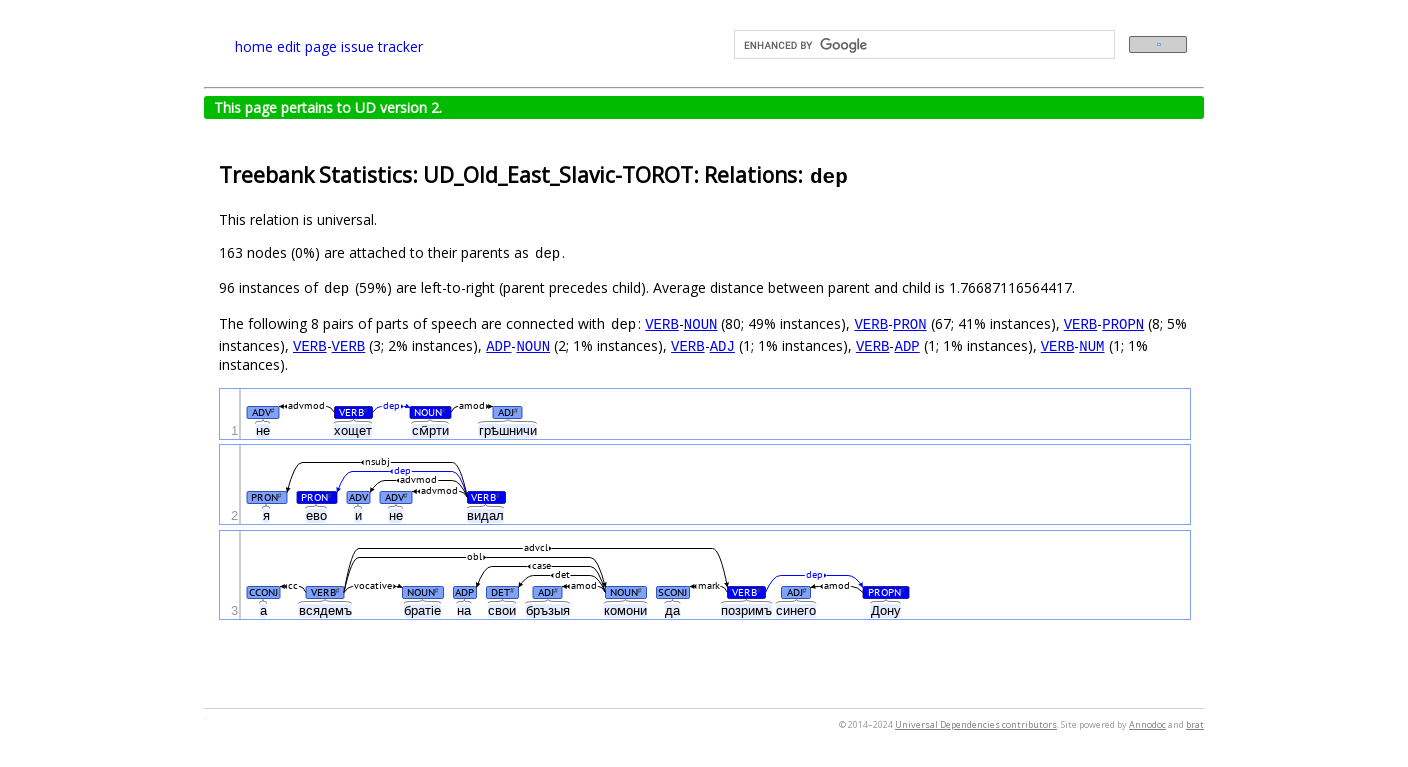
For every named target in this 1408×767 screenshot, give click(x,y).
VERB (662, 323)
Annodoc (1147, 724)
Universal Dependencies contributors (976, 724)
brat (1195, 724)
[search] (922, 45)
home (254, 46)
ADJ (722, 345)
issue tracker (382, 46)
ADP (498, 345)
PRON (910, 323)
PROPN (1123, 323)
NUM (1091, 345)
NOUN (701, 323)
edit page (307, 46)
